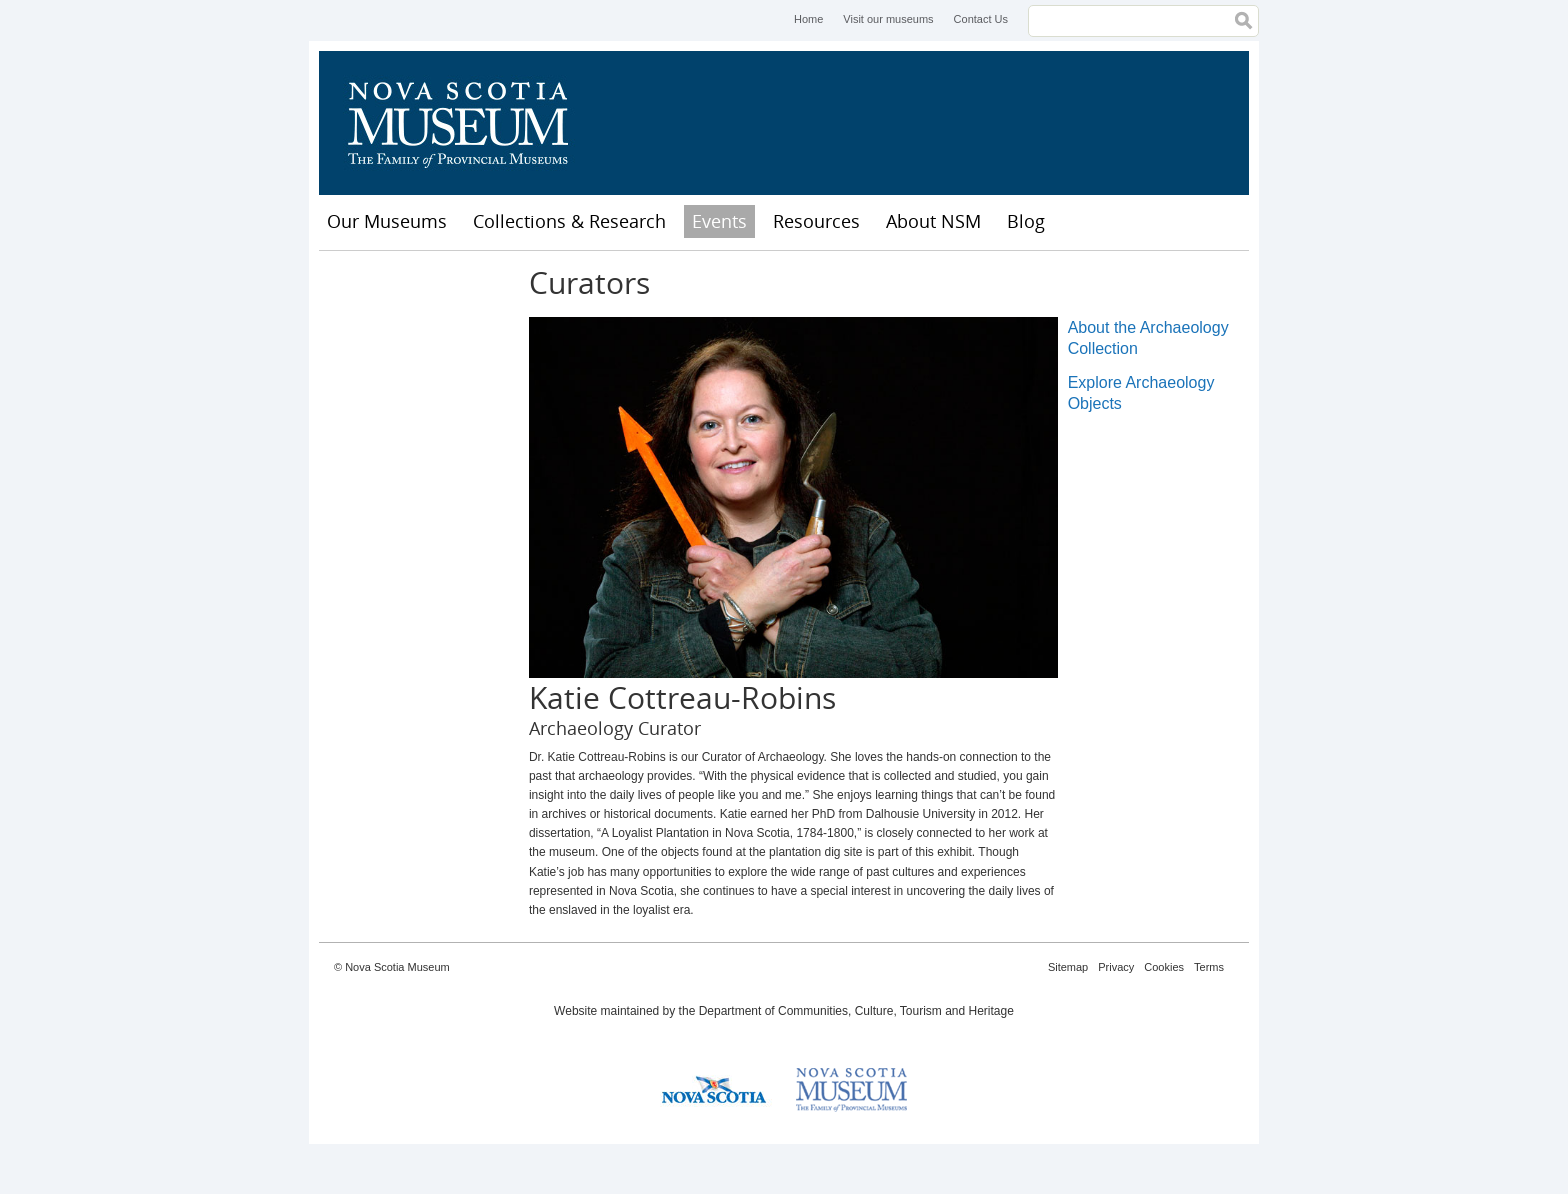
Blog (1026, 221)
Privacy (1116, 967)
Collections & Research (569, 221)
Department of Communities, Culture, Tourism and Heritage (856, 1011)
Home (808, 19)
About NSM (933, 221)
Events (719, 221)
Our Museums (387, 221)
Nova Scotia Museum (469, 123)
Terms (1209, 967)
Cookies (1164, 967)
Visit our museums (888, 19)
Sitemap (1068, 967)
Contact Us (981, 19)
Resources (816, 221)
